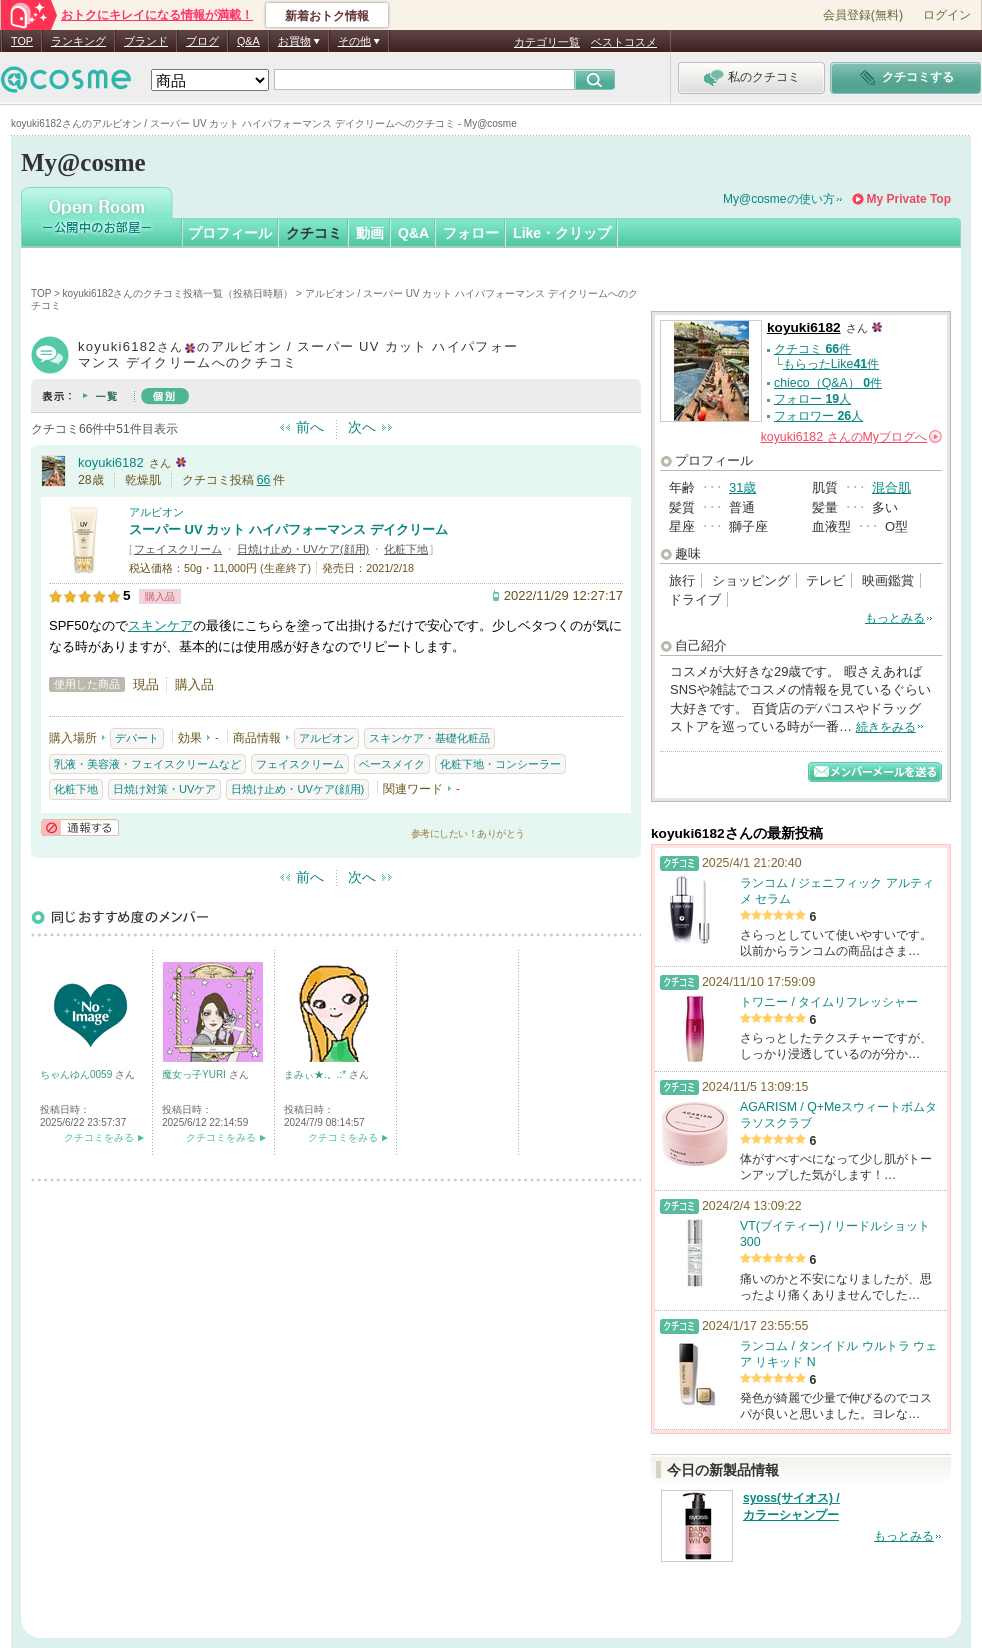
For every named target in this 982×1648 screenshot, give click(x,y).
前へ (310, 427)
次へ (362, 427)
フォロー (471, 233)
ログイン (947, 15)
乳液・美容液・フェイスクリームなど (147, 764)
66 (264, 480)
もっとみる (895, 618)
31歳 (742, 487)
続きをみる (886, 727)
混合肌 (891, 487)
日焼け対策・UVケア (164, 789)
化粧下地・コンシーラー (500, 764)
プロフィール (230, 233)
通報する (80, 827)
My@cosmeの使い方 (779, 199)
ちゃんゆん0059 (77, 1074)
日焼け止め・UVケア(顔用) (303, 549)
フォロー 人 (812, 399)
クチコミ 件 (812, 349)
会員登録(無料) (863, 15)
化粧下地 (406, 549)
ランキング (78, 41)
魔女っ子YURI (195, 1074)
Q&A (248, 41)
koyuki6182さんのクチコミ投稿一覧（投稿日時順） (178, 293)
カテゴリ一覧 (547, 42)
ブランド (146, 41)
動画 (370, 233)
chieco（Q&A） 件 (828, 383)
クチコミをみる (99, 1137)
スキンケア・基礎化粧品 (429, 738)
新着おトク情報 (327, 16)
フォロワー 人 (818, 416)
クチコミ (314, 233)
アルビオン (156, 512)
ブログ (202, 41)
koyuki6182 (111, 462)
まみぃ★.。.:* (316, 1074)
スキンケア (160, 625)
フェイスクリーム (178, 549)
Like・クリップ (562, 233)
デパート (137, 738)
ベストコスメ (624, 42)
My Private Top (909, 199)
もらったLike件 (831, 364)
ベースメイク (392, 764)
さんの (851, 437)
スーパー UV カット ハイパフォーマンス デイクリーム (288, 529)
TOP (22, 41)
